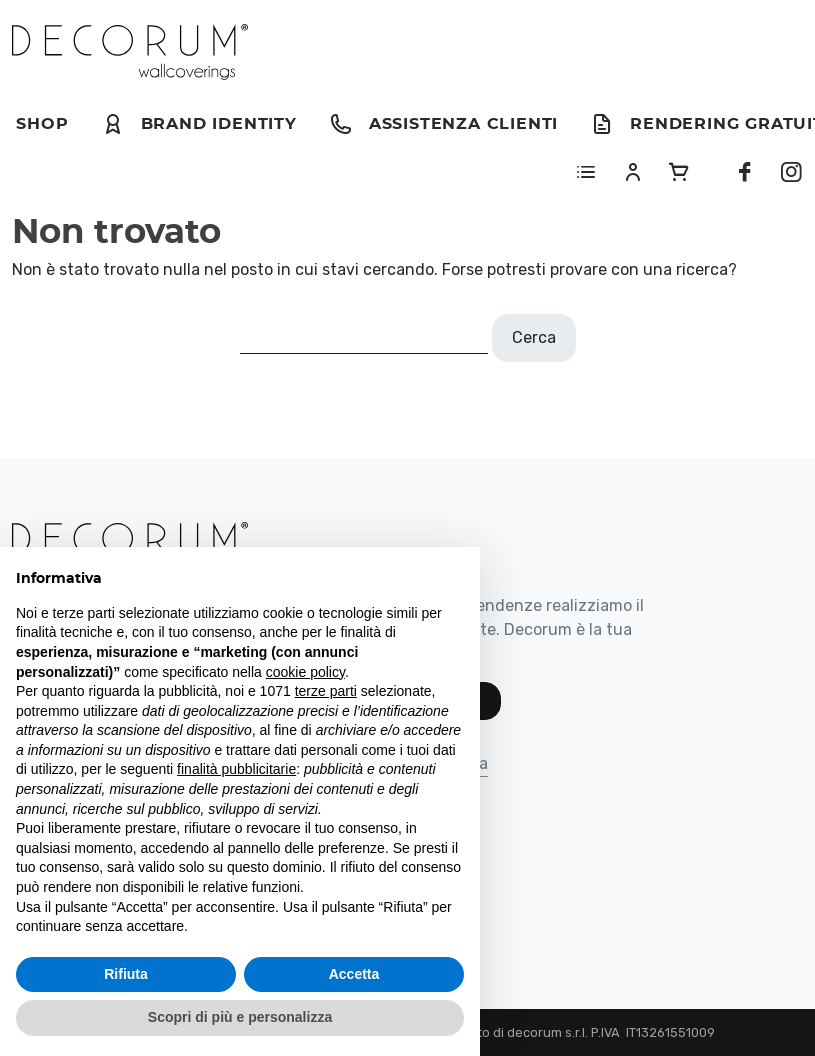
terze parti (326, 691)
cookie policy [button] (305, 672)
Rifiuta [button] (126, 974)
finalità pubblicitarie (236, 769)
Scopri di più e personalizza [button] (240, 1017)
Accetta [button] (354, 974)
